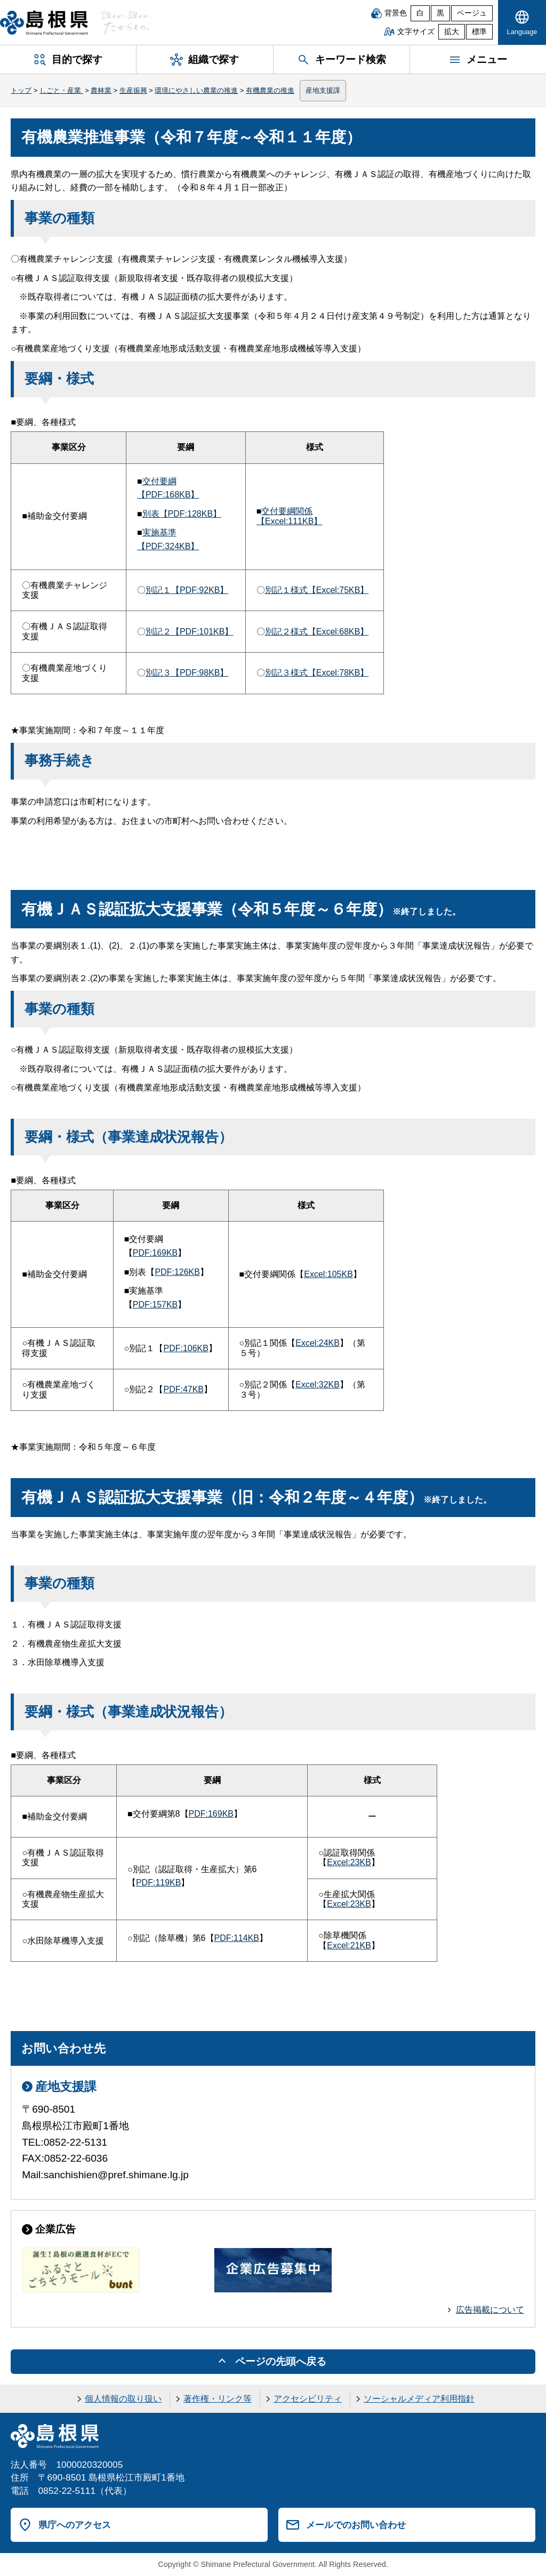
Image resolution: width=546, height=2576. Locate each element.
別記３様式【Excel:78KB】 (317, 672)
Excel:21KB (349, 1945)
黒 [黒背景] (440, 13)
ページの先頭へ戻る (280, 2361)
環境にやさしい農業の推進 (196, 90)
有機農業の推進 (270, 90)
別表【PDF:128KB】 (181, 513)
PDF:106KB (185, 1348)
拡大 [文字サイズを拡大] (451, 32)
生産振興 (133, 90)
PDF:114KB (236, 1938)
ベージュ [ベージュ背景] (472, 13)
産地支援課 (323, 90)
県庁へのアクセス (74, 2524)
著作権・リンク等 (217, 2398)
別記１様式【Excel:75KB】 (317, 590)
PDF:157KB (155, 1304)
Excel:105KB (328, 1274)
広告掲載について (490, 2309)
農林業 (101, 90)
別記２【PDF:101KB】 (189, 631)
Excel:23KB (349, 1862)
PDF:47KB (183, 1389)
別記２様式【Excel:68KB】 (317, 631)
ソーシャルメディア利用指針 (419, 2398)
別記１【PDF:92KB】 (187, 590)
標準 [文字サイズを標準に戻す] (479, 32)
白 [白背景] (420, 13)
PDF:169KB (155, 1252)
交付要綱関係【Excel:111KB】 (289, 516)
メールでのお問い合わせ (356, 2524)
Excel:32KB (317, 1384)
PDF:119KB (158, 1882)
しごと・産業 (61, 90)
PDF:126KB (177, 1272)
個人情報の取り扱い (123, 2398)
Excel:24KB (317, 1342)
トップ (21, 90)
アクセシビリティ (308, 2398)
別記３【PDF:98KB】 (187, 672)
